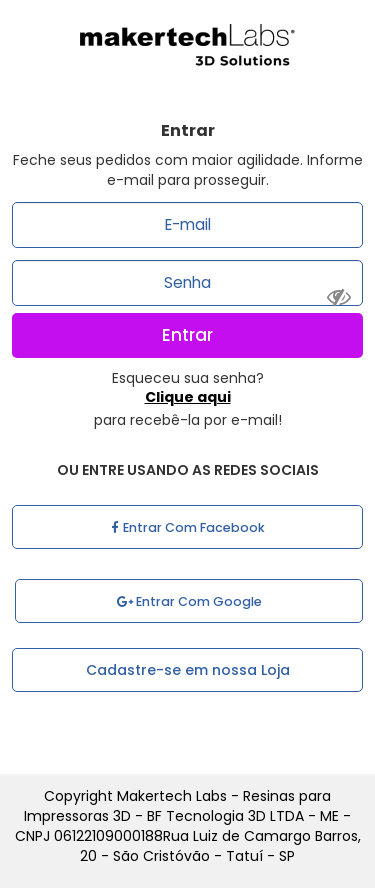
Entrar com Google (189, 601)
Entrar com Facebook (188, 527)
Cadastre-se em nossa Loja (188, 670)
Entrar (187, 335)
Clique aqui (188, 397)
